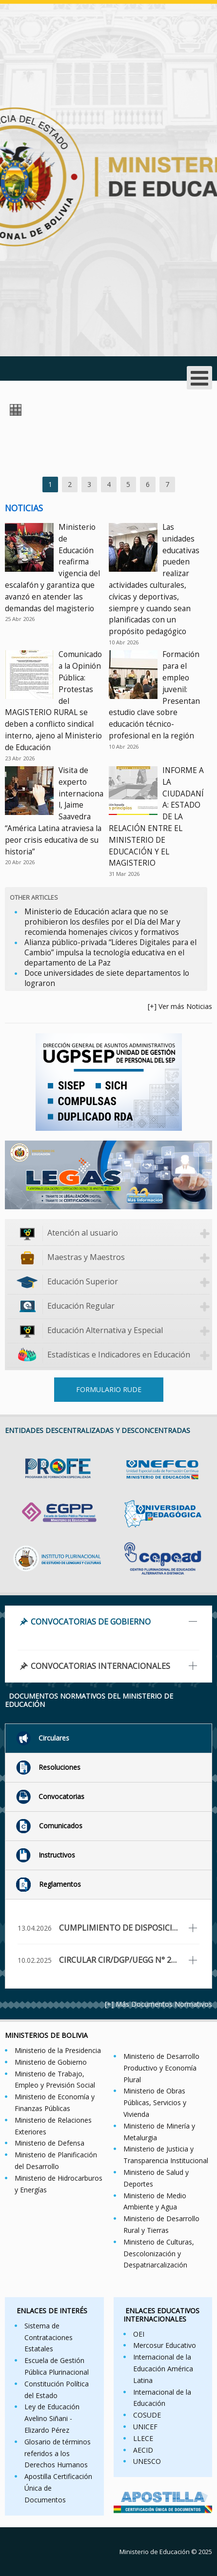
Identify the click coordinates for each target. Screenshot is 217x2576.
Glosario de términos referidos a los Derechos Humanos (57, 2453)
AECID (143, 2450)
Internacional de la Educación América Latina (163, 2368)
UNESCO (147, 2461)
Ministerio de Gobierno (51, 2062)
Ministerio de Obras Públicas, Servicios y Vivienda (154, 2102)
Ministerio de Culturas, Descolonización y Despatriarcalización (158, 2253)
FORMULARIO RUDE (108, 1389)
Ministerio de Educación (154, 2551)
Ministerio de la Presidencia (58, 2050)
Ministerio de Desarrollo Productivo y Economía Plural (161, 2068)
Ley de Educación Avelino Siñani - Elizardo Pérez (51, 2418)
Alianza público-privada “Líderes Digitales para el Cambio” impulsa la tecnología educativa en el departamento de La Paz (110, 952)
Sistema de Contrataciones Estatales (48, 2337)
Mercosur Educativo (164, 2345)
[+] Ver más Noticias (180, 1006)
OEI (138, 2334)
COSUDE (147, 2415)
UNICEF (145, 2426)
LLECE (143, 2438)
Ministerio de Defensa (49, 2143)
